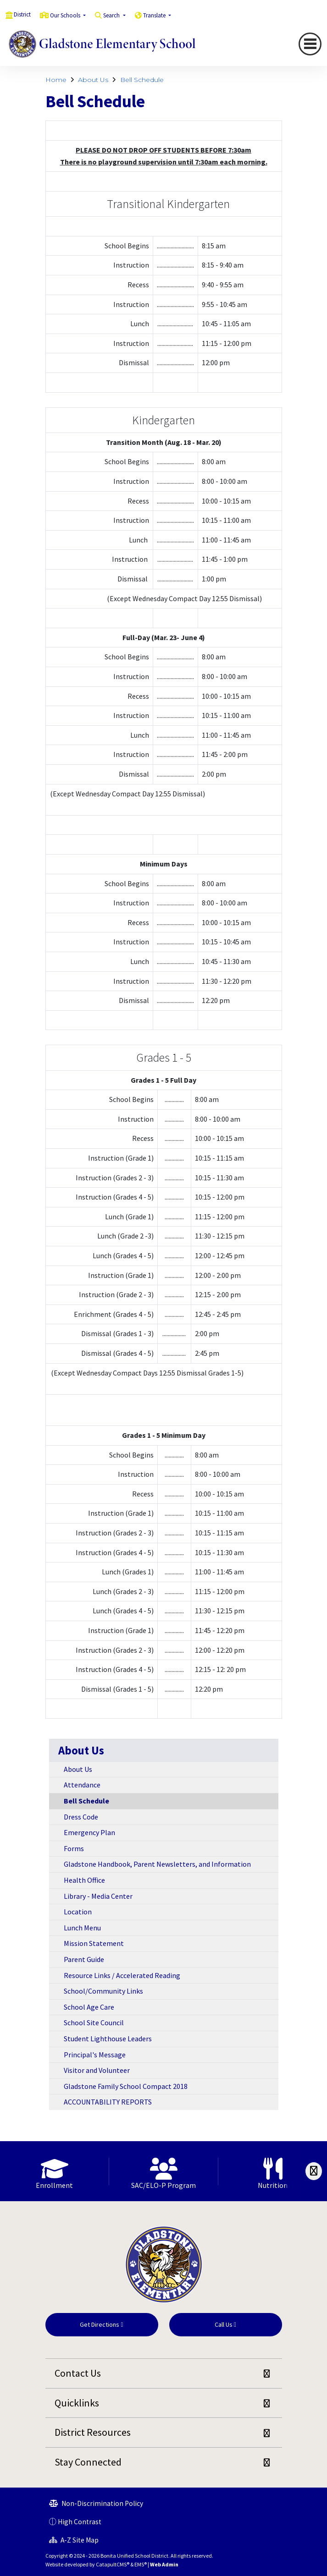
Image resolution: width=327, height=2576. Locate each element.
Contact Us (78, 2373)
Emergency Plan (89, 1832)
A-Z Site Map (74, 2540)
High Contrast (79, 2521)
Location (78, 1911)
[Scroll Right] (313, 2171)
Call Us (225, 2324)
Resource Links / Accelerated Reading (122, 1975)
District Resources (93, 2432)
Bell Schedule (142, 80)
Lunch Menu (82, 1927)
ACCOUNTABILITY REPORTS (108, 2101)
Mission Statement (94, 1943)
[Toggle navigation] (310, 44)
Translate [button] (155, 15)
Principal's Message (95, 2054)
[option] (54, 2171)
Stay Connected (88, 2461)
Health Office (84, 1880)
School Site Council (94, 2022)
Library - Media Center (98, 1896)
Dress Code (81, 1816)
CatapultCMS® (112, 2564)
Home (56, 80)
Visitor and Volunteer (97, 2070)
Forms (74, 1848)
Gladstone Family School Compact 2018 (126, 2086)
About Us (93, 80)
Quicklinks (77, 2402)
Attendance (82, 1784)
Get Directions (101, 2324)
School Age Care (89, 2006)
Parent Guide (84, 1959)
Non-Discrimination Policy (96, 2503)
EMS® (140, 2564)
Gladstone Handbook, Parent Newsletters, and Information (157, 1864)
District (22, 14)
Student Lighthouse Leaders (108, 2038)
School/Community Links (103, 1990)
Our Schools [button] (66, 15)
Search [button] (112, 15)
